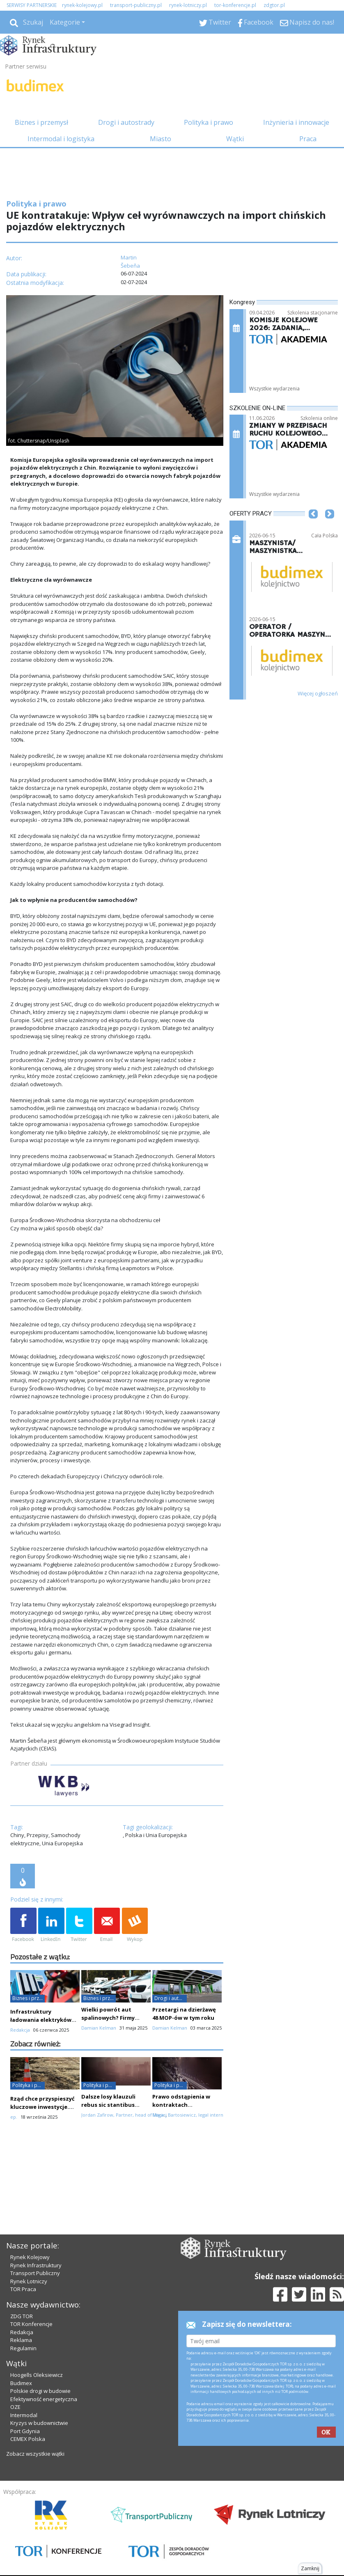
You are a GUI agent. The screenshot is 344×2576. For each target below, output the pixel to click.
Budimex (21, 2383)
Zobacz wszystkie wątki (35, 2453)
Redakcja (21, 2332)
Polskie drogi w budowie (40, 2391)
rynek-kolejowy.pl (82, 5)
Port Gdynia (25, 2431)
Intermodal (23, 2415)
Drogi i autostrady (126, 122)
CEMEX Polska (27, 2439)
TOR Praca (23, 2289)
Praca (307, 138)
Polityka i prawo (208, 122)
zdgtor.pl (274, 5)
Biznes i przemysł (41, 122)
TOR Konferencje (31, 2324)
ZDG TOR (21, 2316)
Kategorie (65, 22)
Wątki (235, 138)
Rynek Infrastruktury (36, 2265)
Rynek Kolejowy (30, 2257)
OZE (15, 2407)
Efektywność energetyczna (43, 2399)
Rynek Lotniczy (28, 2281)
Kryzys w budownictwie (39, 2423)
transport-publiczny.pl (136, 5)
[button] (313, 526)
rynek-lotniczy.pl (188, 5)
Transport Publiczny (35, 2273)
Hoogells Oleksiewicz (36, 2375)
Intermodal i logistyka (61, 138)
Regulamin (23, 2348)
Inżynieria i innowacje (296, 122)
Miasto (160, 138)
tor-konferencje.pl (235, 5)
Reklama (21, 2340)
